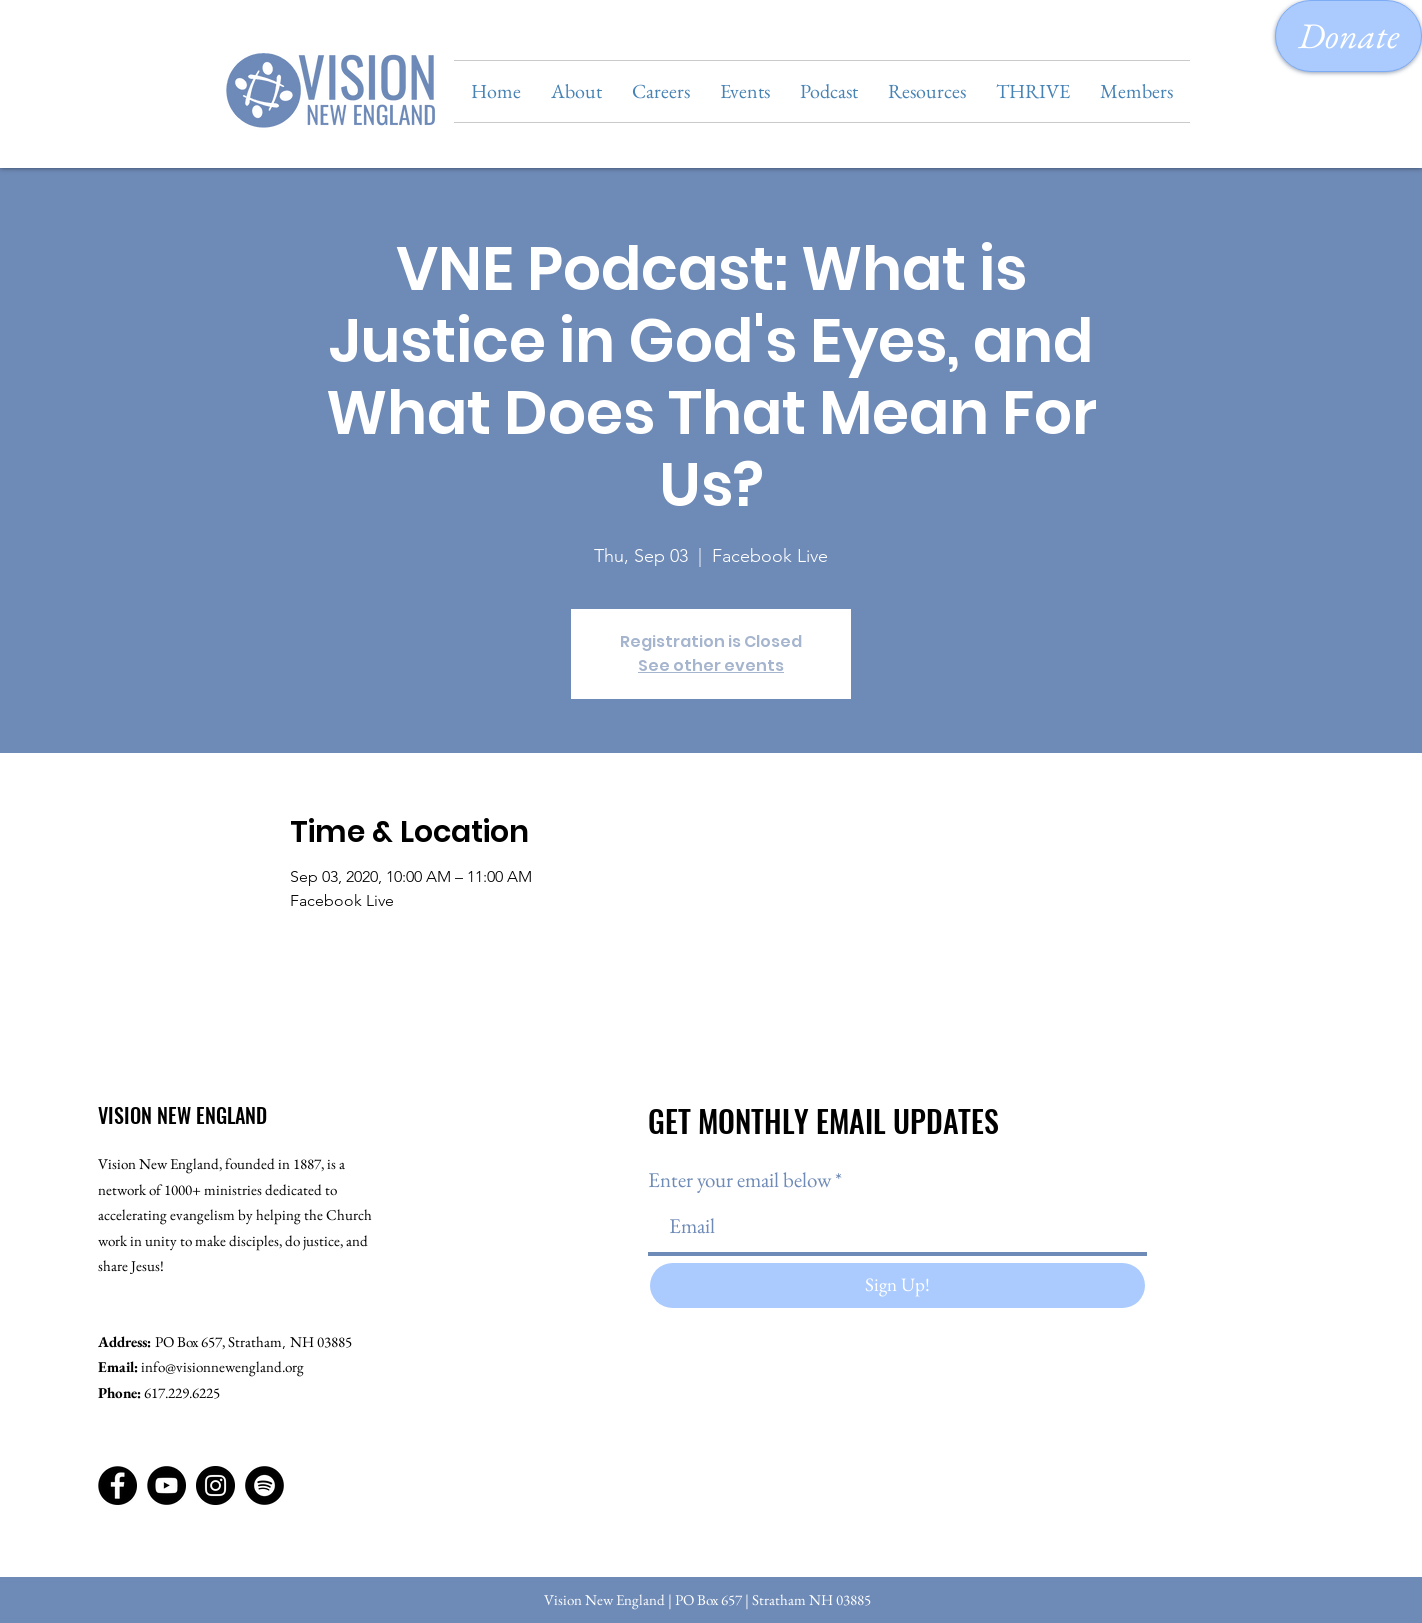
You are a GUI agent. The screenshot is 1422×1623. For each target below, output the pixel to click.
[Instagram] (215, 1485)
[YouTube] (166, 1485)
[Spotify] (264, 1485)
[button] (576, 91)
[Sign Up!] (897, 1285)
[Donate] (1348, 36)
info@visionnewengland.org (222, 1366)
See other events (711, 665)
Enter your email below (739, 1179)
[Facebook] (117, 1485)
